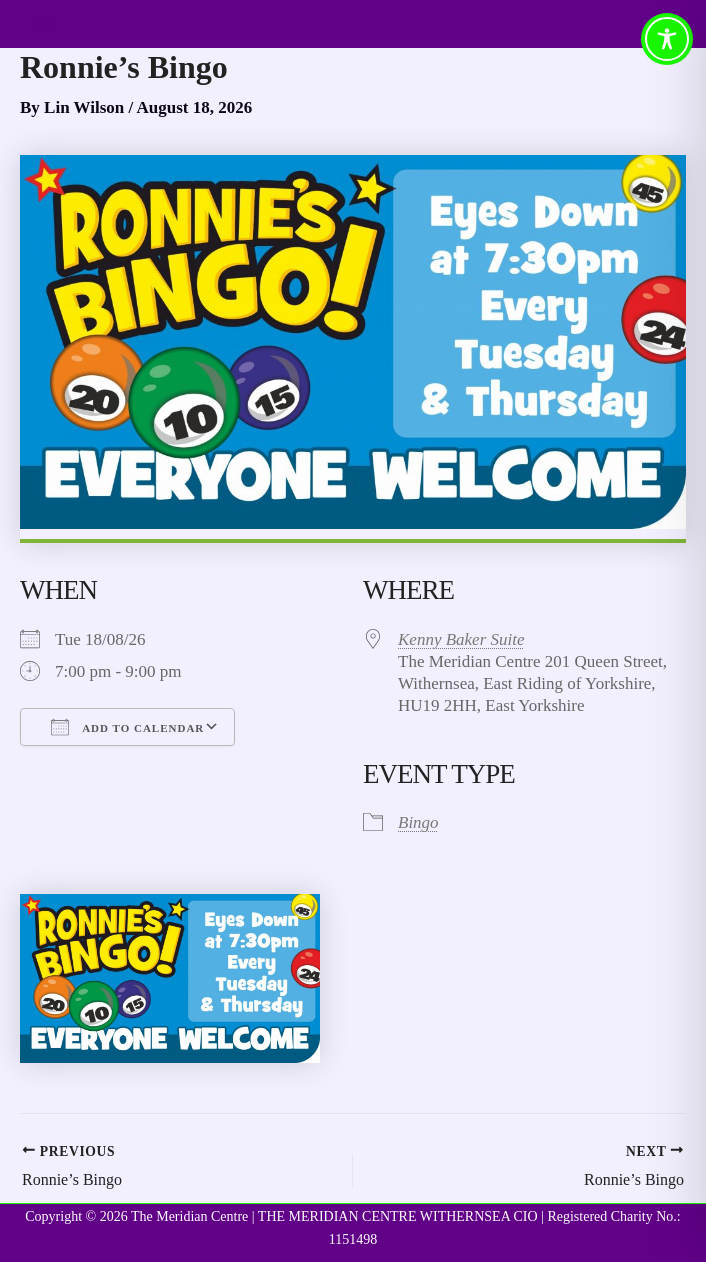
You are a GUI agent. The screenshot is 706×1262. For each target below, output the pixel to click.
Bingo (418, 822)
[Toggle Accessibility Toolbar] (667, 39)
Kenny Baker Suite (461, 639)
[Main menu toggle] (44, 24)
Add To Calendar (127, 727)
